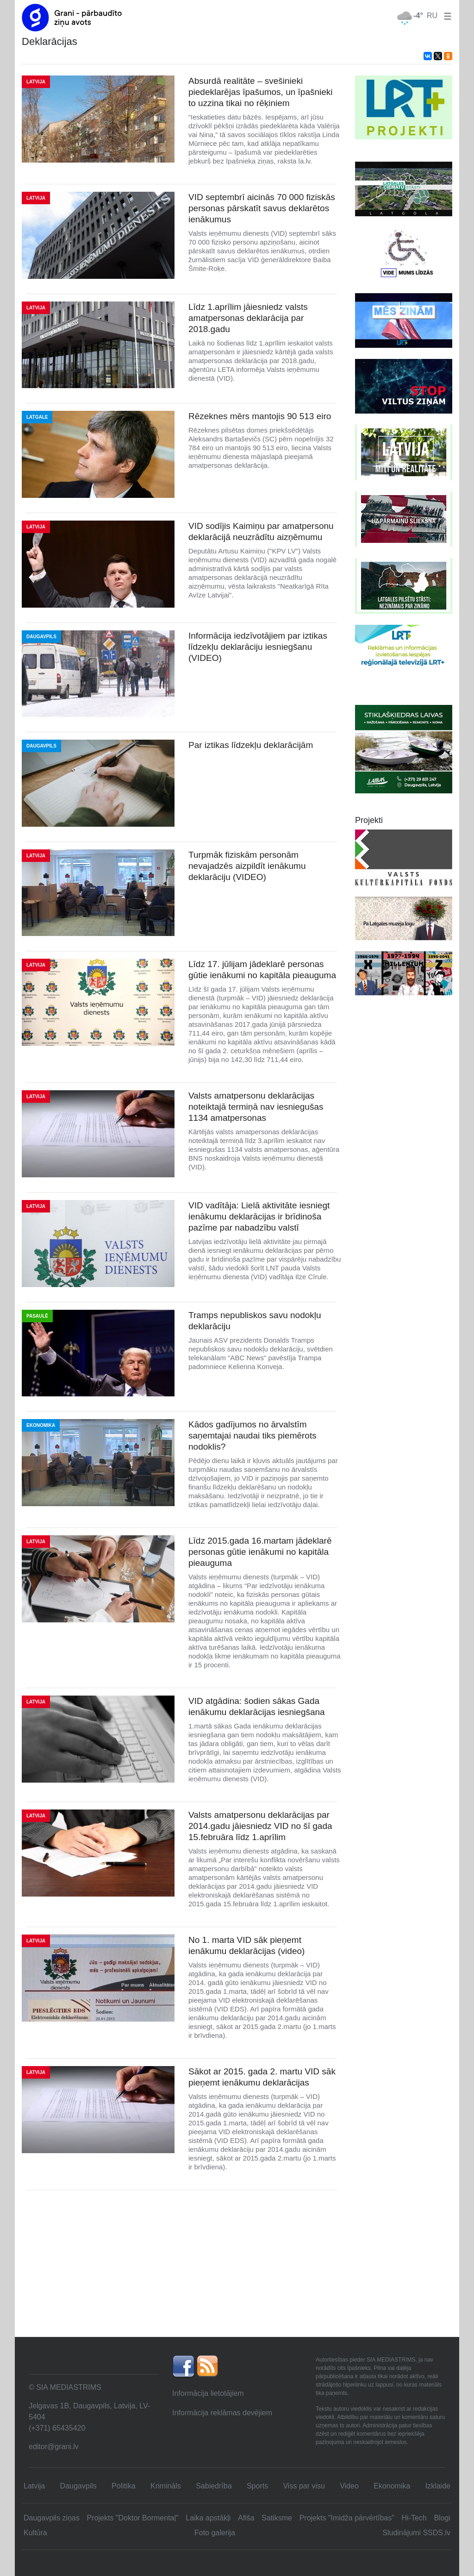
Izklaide (437, 2486)
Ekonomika (392, 2486)
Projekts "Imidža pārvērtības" (346, 2518)
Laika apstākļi (208, 2518)
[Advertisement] (237, 2267)
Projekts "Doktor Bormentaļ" (133, 2518)
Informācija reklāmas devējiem (222, 2413)
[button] (445, 15)
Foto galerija (214, 2533)
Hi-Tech (414, 2518)
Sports (257, 2486)
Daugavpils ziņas (52, 2518)
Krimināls (165, 2486)
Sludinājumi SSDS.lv (416, 2533)
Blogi (442, 2518)
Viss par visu (303, 2486)
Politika (124, 2486)
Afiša (246, 2518)
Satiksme (277, 2518)
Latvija (34, 2486)
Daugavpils (78, 2486)
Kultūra (35, 2533)
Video (349, 2486)
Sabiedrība (213, 2486)
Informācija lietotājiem (208, 2393)
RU (432, 15)
